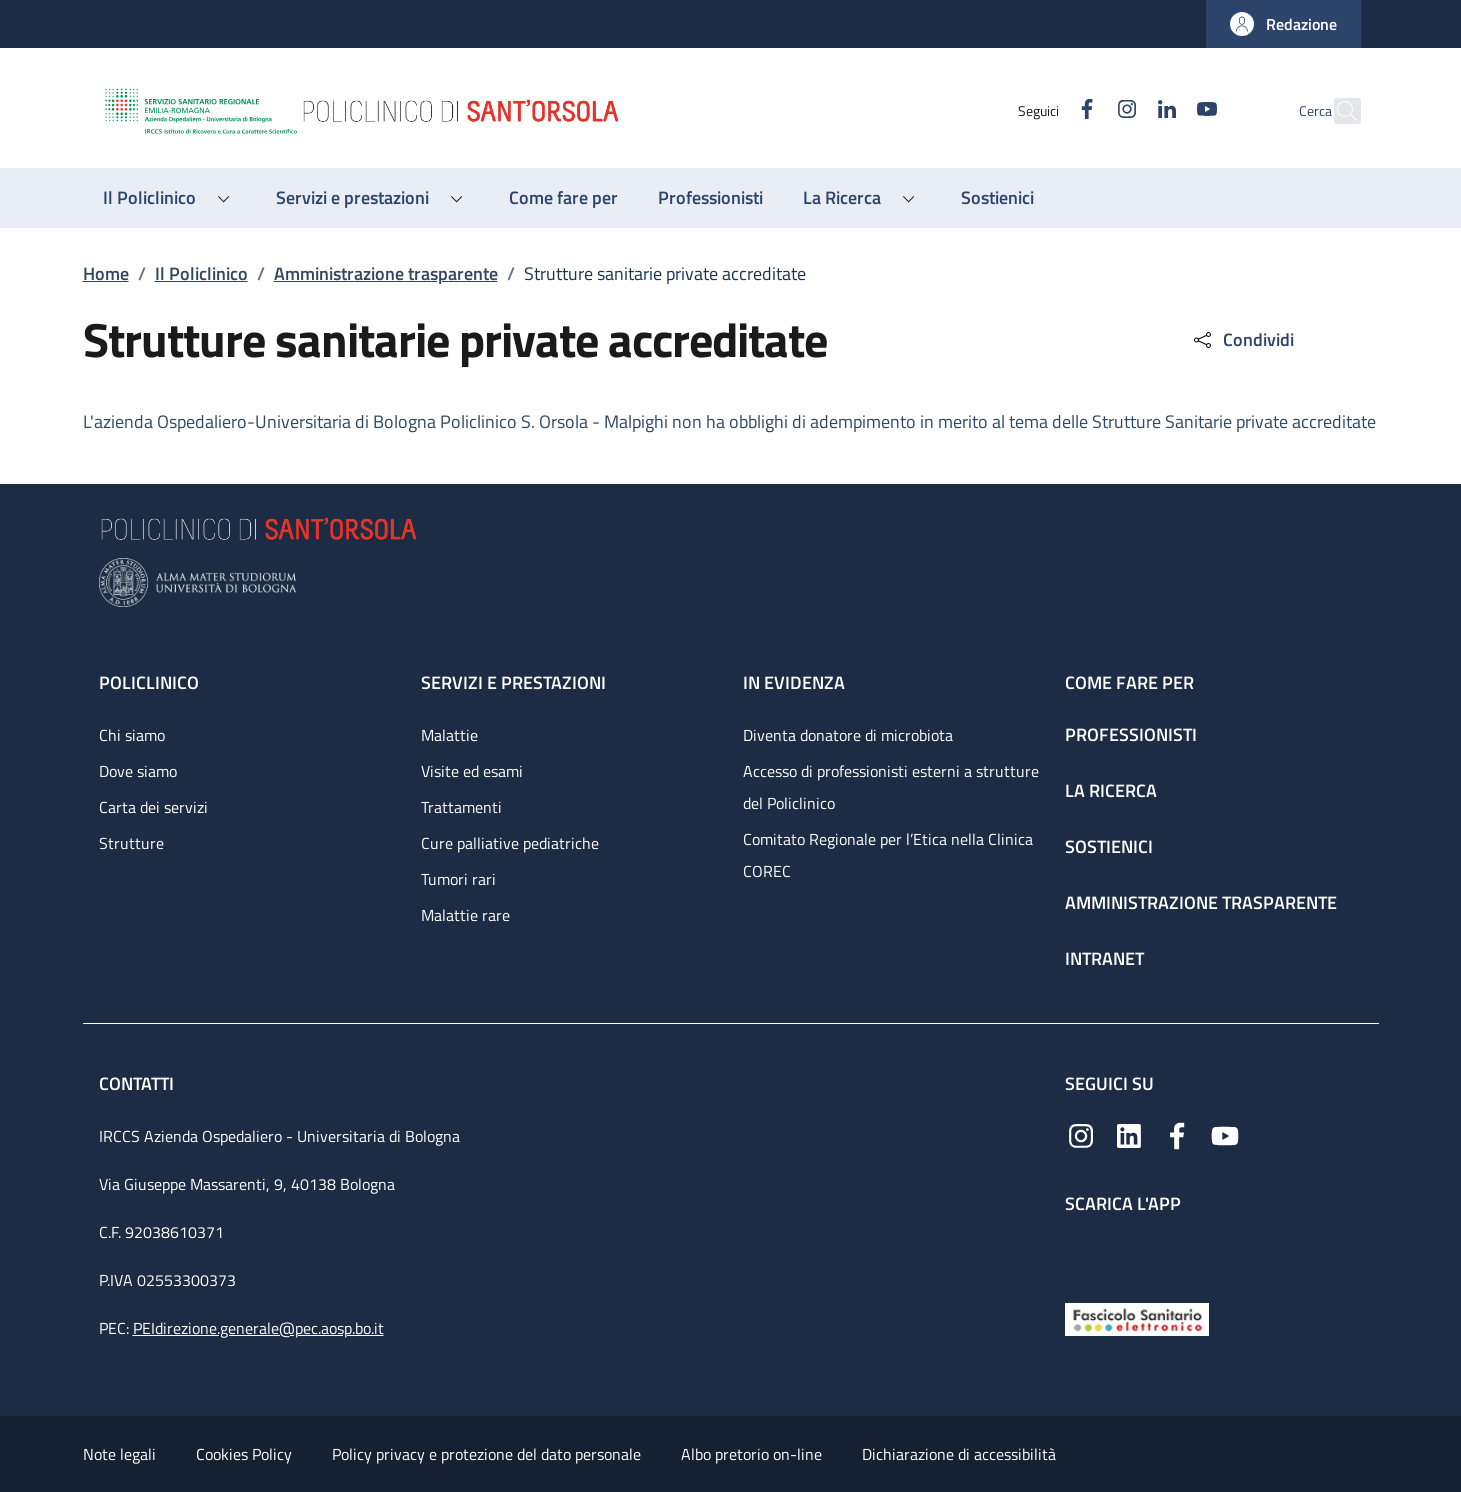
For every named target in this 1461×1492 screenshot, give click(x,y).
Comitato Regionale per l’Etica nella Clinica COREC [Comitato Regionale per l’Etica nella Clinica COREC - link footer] (888, 855)
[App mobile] (1081, 1253)
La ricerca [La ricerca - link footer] (1111, 790)
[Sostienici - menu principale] (997, 198)
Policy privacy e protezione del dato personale (486, 1454)
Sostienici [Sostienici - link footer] (1109, 846)
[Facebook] (1044, 110)
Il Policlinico (201, 273)
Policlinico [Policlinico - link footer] (149, 682)
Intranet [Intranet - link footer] (1104, 958)
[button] (1283, 24)
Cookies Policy (244, 1454)
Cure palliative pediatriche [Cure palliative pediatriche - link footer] (510, 843)
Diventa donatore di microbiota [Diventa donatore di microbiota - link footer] (848, 735)
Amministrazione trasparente (386, 273)
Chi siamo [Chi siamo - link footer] (132, 735)
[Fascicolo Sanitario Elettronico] (1137, 1317)
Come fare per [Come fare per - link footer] (1129, 682)
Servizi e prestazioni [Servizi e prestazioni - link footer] (513, 682)
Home (106, 273)
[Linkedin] (1124, 110)
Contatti (138, 1083)
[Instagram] (1084, 110)
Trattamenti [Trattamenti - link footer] (461, 807)
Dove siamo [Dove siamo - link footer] (138, 771)
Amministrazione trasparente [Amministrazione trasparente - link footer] (1201, 902)
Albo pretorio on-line (751, 1454)
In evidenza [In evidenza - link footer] (794, 682)
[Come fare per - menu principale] (563, 198)
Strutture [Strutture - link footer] (131, 843)
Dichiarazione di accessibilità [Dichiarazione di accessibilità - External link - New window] (959, 1454)
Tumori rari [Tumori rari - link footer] (458, 879)
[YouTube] (1164, 110)
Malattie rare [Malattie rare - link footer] (465, 915)
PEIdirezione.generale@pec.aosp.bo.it (258, 1328)
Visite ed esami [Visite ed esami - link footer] (472, 771)
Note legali (119, 1454)
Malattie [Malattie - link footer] (449, 735)
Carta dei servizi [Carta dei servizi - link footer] (153, 807)
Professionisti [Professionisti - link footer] (1131, 734)
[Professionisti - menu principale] (710, 198)
